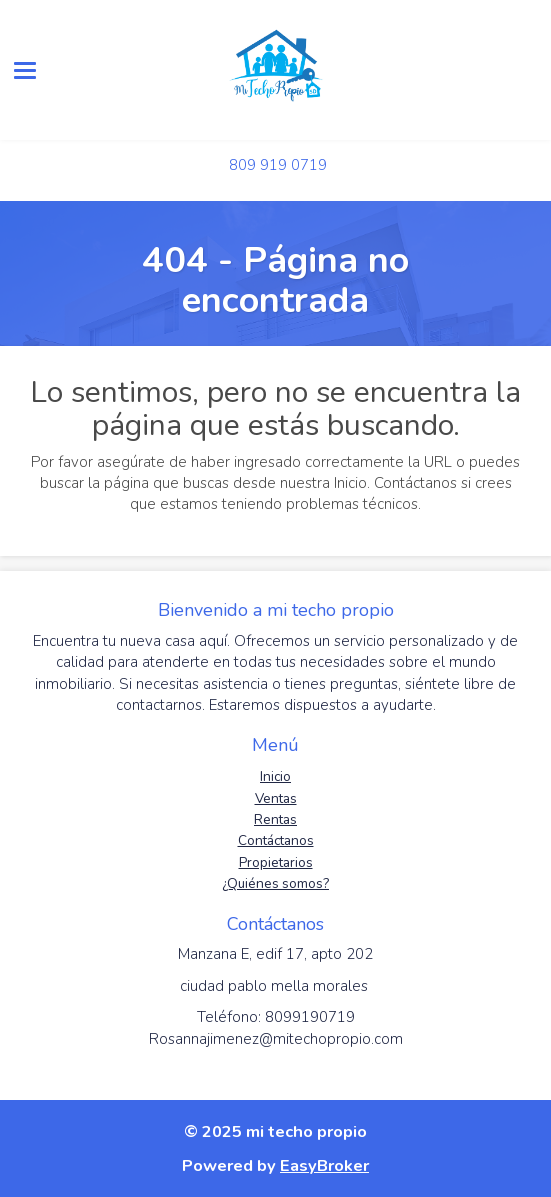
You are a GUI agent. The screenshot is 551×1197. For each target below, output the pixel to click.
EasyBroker (324, 1165)
